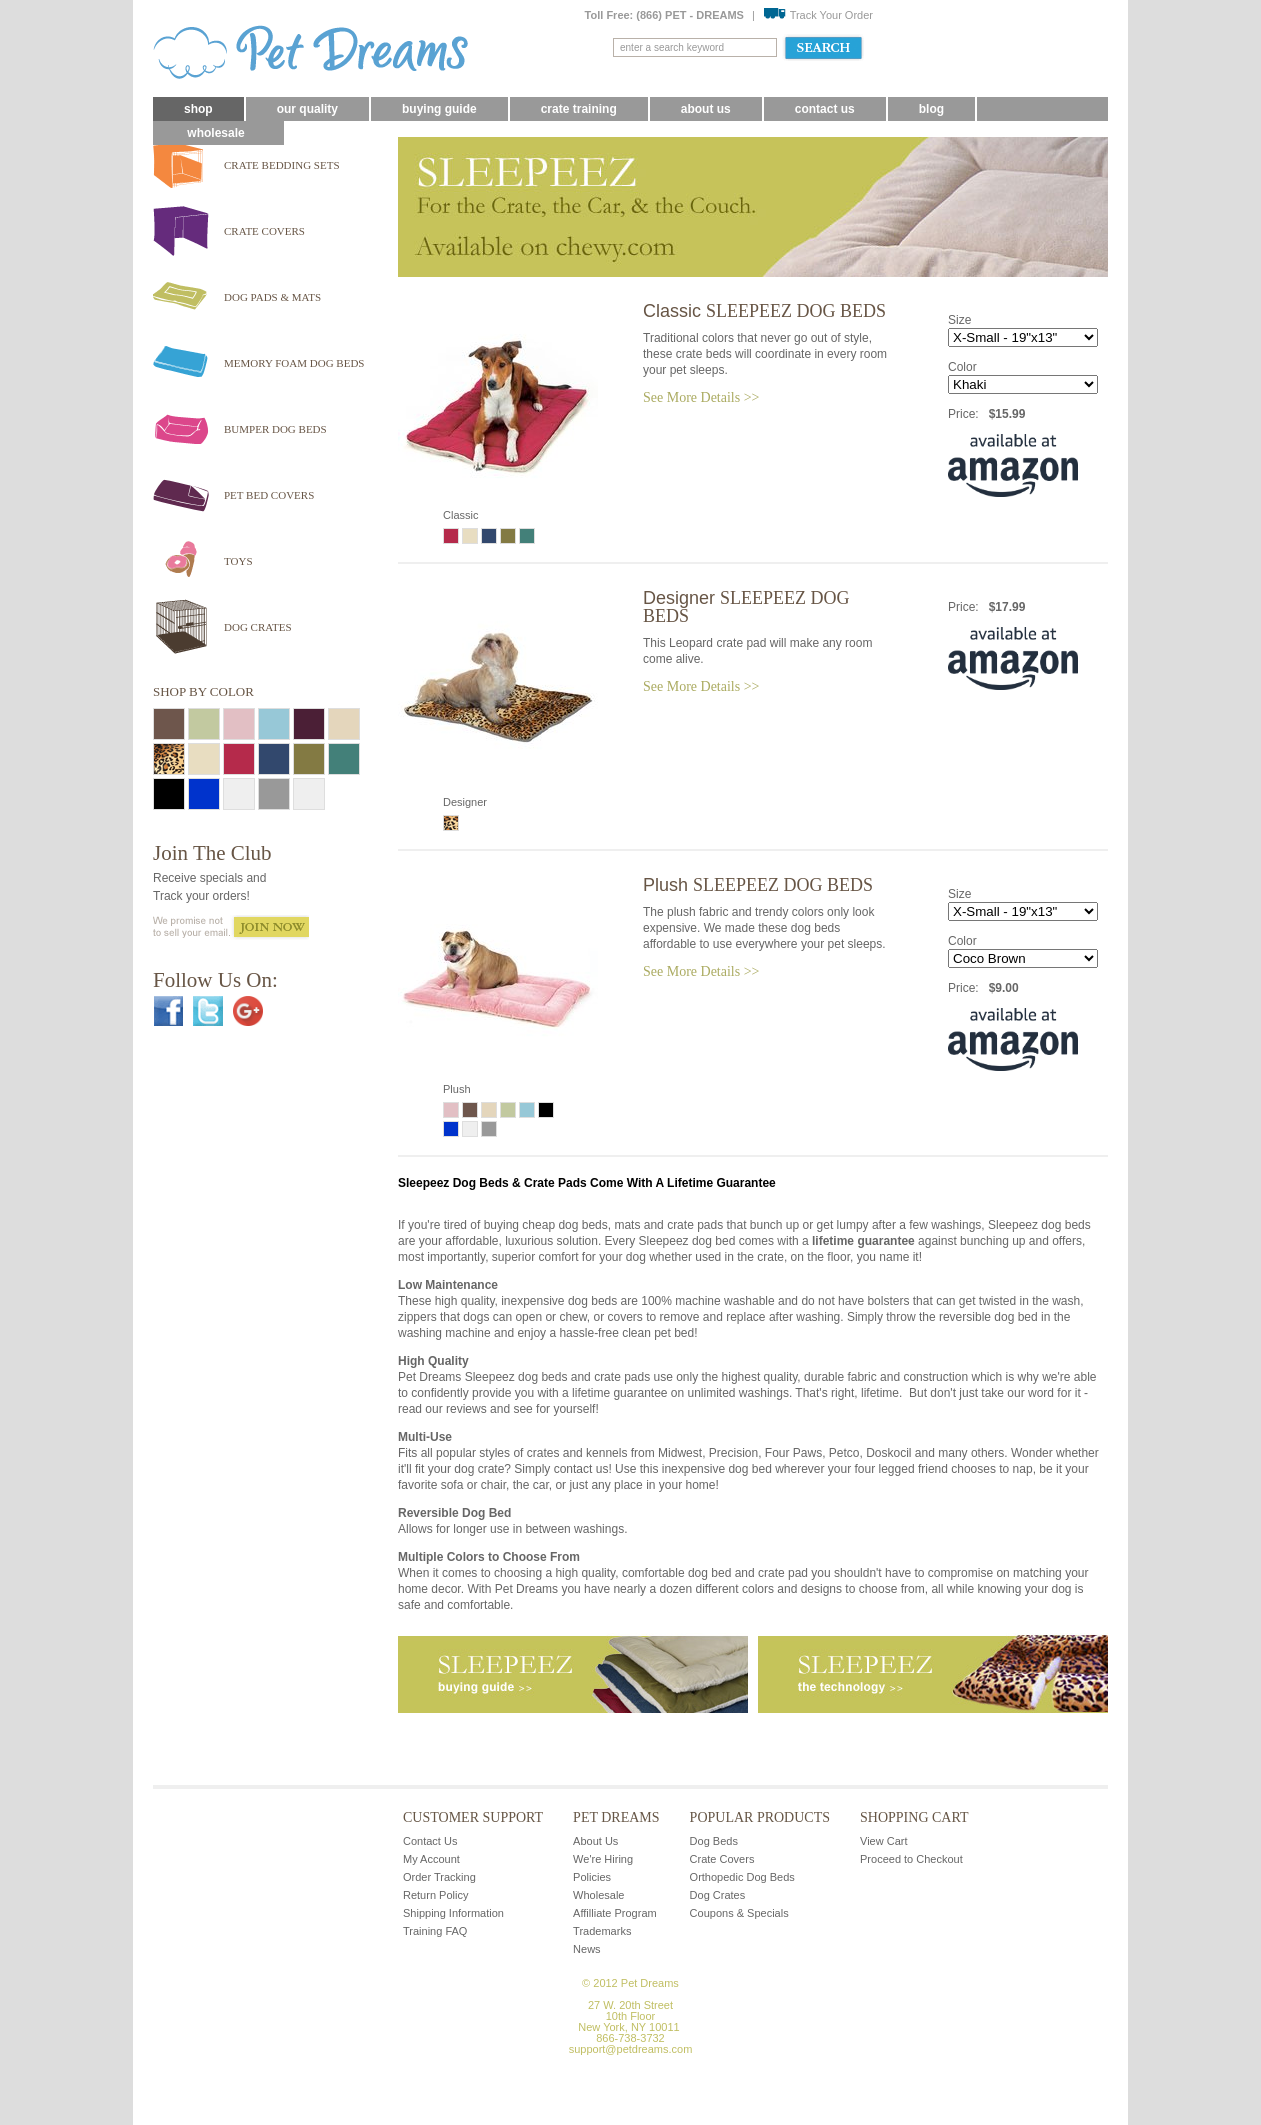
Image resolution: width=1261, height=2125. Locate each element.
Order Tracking (439, 1877)
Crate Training (579, 109)
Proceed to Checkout (911, 1859)
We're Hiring (603, 1859)
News (587, 1949)
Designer (746, 607)
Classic (764, 311)
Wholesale (215, 133)
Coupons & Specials (739, 1913)
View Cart (883, 1841)
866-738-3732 (630, 2038)
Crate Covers (722, 1859)
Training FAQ (435, 1931)
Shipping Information (453, 1913)
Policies (592, 1877)
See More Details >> (701, 397)
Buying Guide (439, 109)
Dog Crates (718, 1895)
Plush (758, 885)
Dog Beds (714, 1841)
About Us (706, 109)
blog (931, 109)
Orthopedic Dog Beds (742, 1877)
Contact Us (825, 109)
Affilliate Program (615, 1913)
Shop (198, 109)
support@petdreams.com (631, 2049)
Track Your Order (818, 15)
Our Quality (307, 109)
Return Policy (435, 1895)
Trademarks (602, 1931)
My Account (431, 1859)
